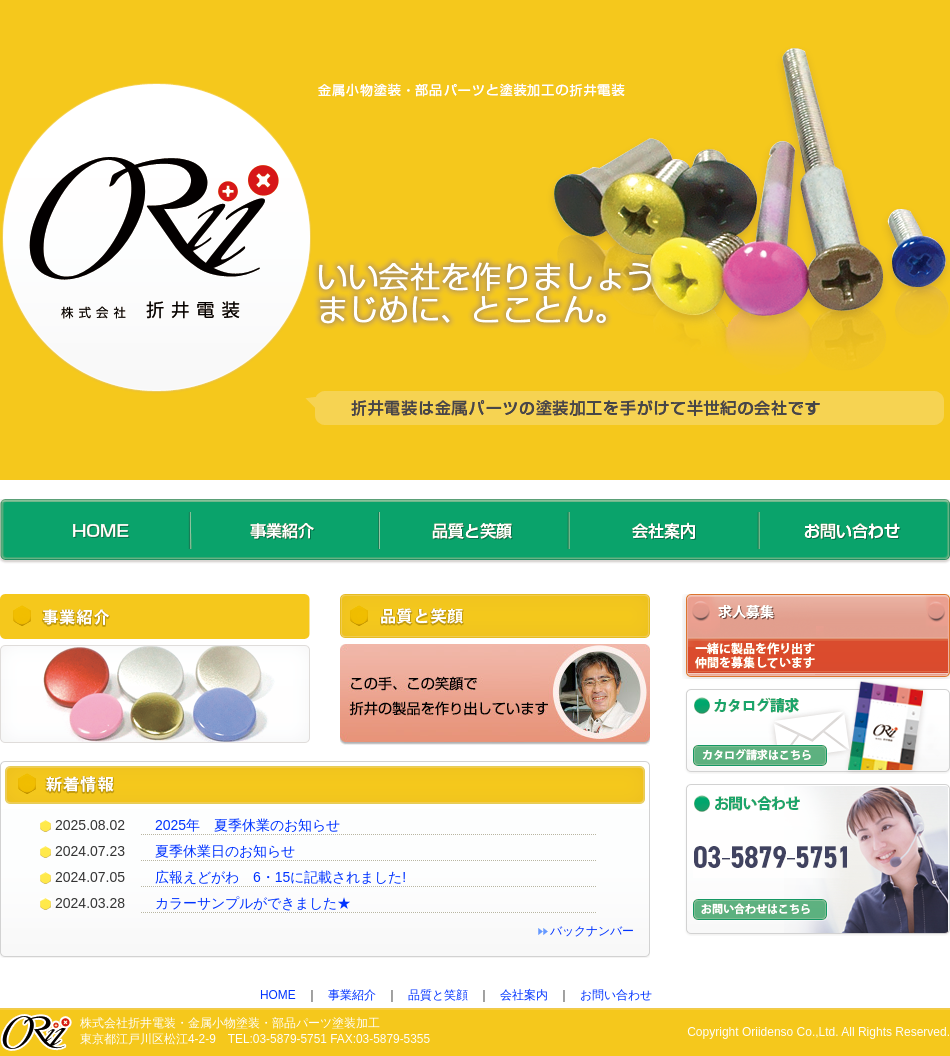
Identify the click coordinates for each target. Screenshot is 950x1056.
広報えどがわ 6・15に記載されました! (280, 877)
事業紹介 (352, 995)
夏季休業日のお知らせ (225, 851)
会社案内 (524, 995)
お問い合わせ (616, 995)
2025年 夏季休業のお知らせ (247, 825)
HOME (278, 995)
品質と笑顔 (438, 995)
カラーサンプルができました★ (253, 903)
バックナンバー (592, 931)
